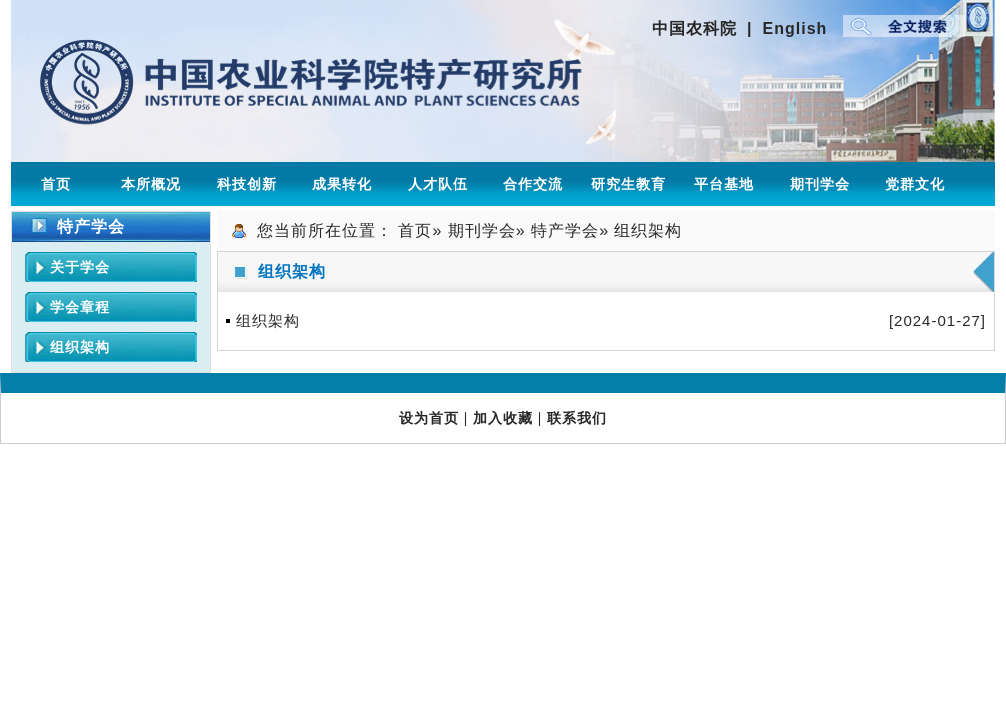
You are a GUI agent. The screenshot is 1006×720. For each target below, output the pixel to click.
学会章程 (80, 307)
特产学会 (565, 230)
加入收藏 (503, 418)
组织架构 (80, 347)
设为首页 (429, 418)
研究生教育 (628, 184)
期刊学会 (820, 184)
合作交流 (533, 184)
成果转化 (342, 184)
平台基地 (724, 184)
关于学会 (80, 267)
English (795, 28)
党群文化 (915, 184)
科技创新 (247, 184)
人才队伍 (438, 184)
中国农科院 (694, 28)
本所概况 (151, 184)
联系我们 (577, 418)
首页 (56, 184)
